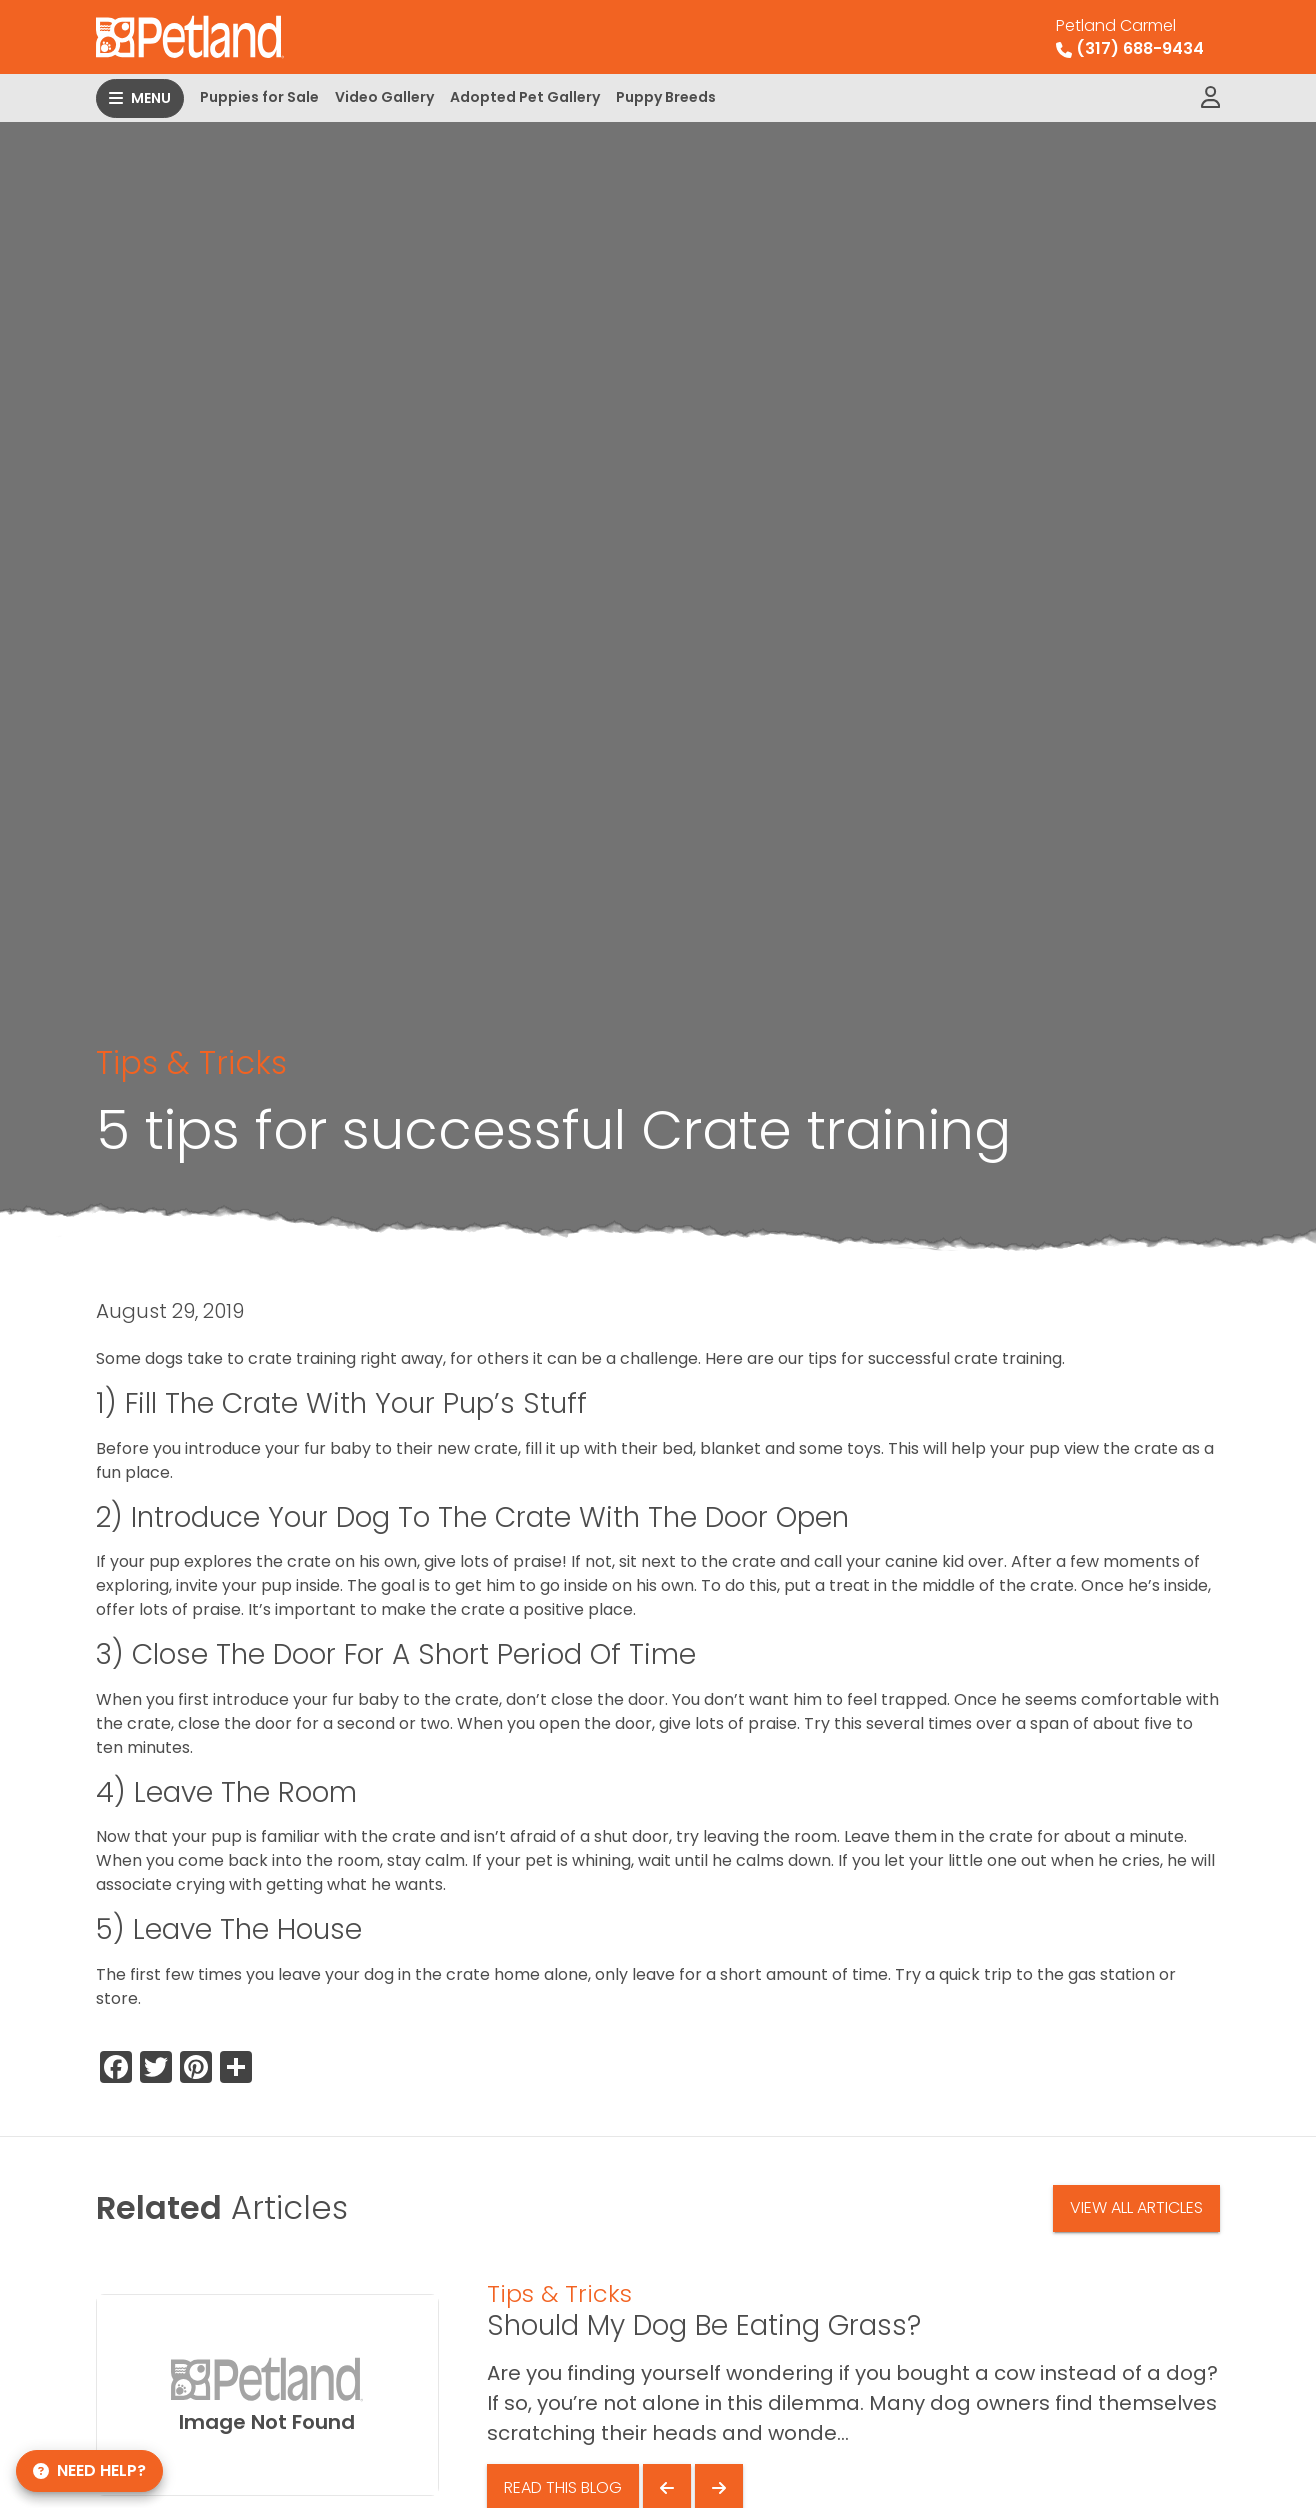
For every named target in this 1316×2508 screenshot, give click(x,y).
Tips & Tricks (191, 1062)
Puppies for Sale (259, 97)
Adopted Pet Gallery (525, 97)
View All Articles (1136, 2207)
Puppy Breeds (666, 97)
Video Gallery (384, 97)
